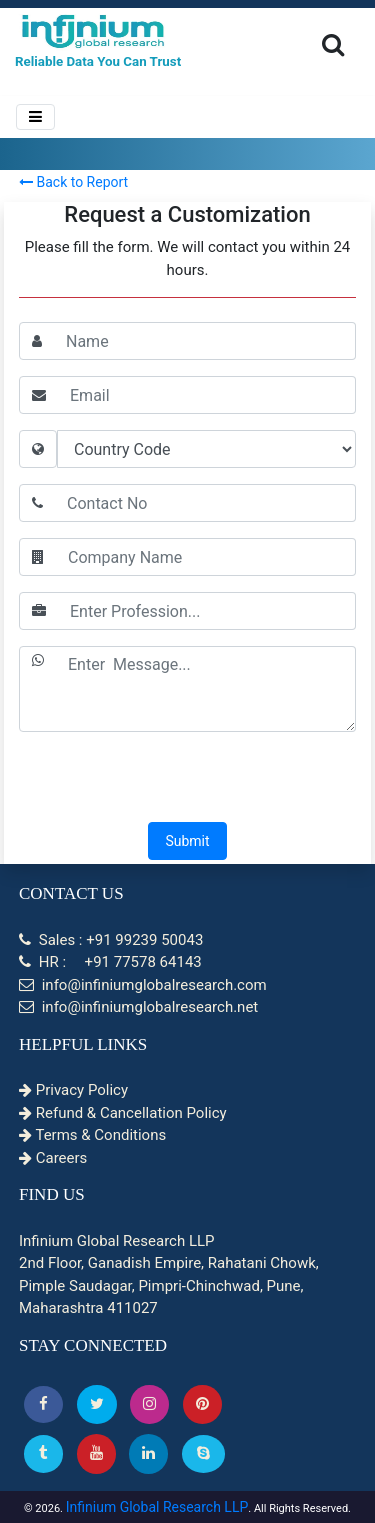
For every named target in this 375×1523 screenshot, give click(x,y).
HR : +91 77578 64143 (110, 962)
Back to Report (73, 182)
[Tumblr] (43, 1453)
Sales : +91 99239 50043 (111, 940)
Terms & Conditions (92, 1135)
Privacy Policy (73, 1090)
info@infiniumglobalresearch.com (143, 985)
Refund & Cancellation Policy (123, 1113)
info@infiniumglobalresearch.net (138, 1007)
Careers (53, 1158)
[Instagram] (149, 1404)
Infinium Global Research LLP (157, 1507)
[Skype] (203, 1453)
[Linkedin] (148, 1453)
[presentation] (188, 779)
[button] (43, 1404)
